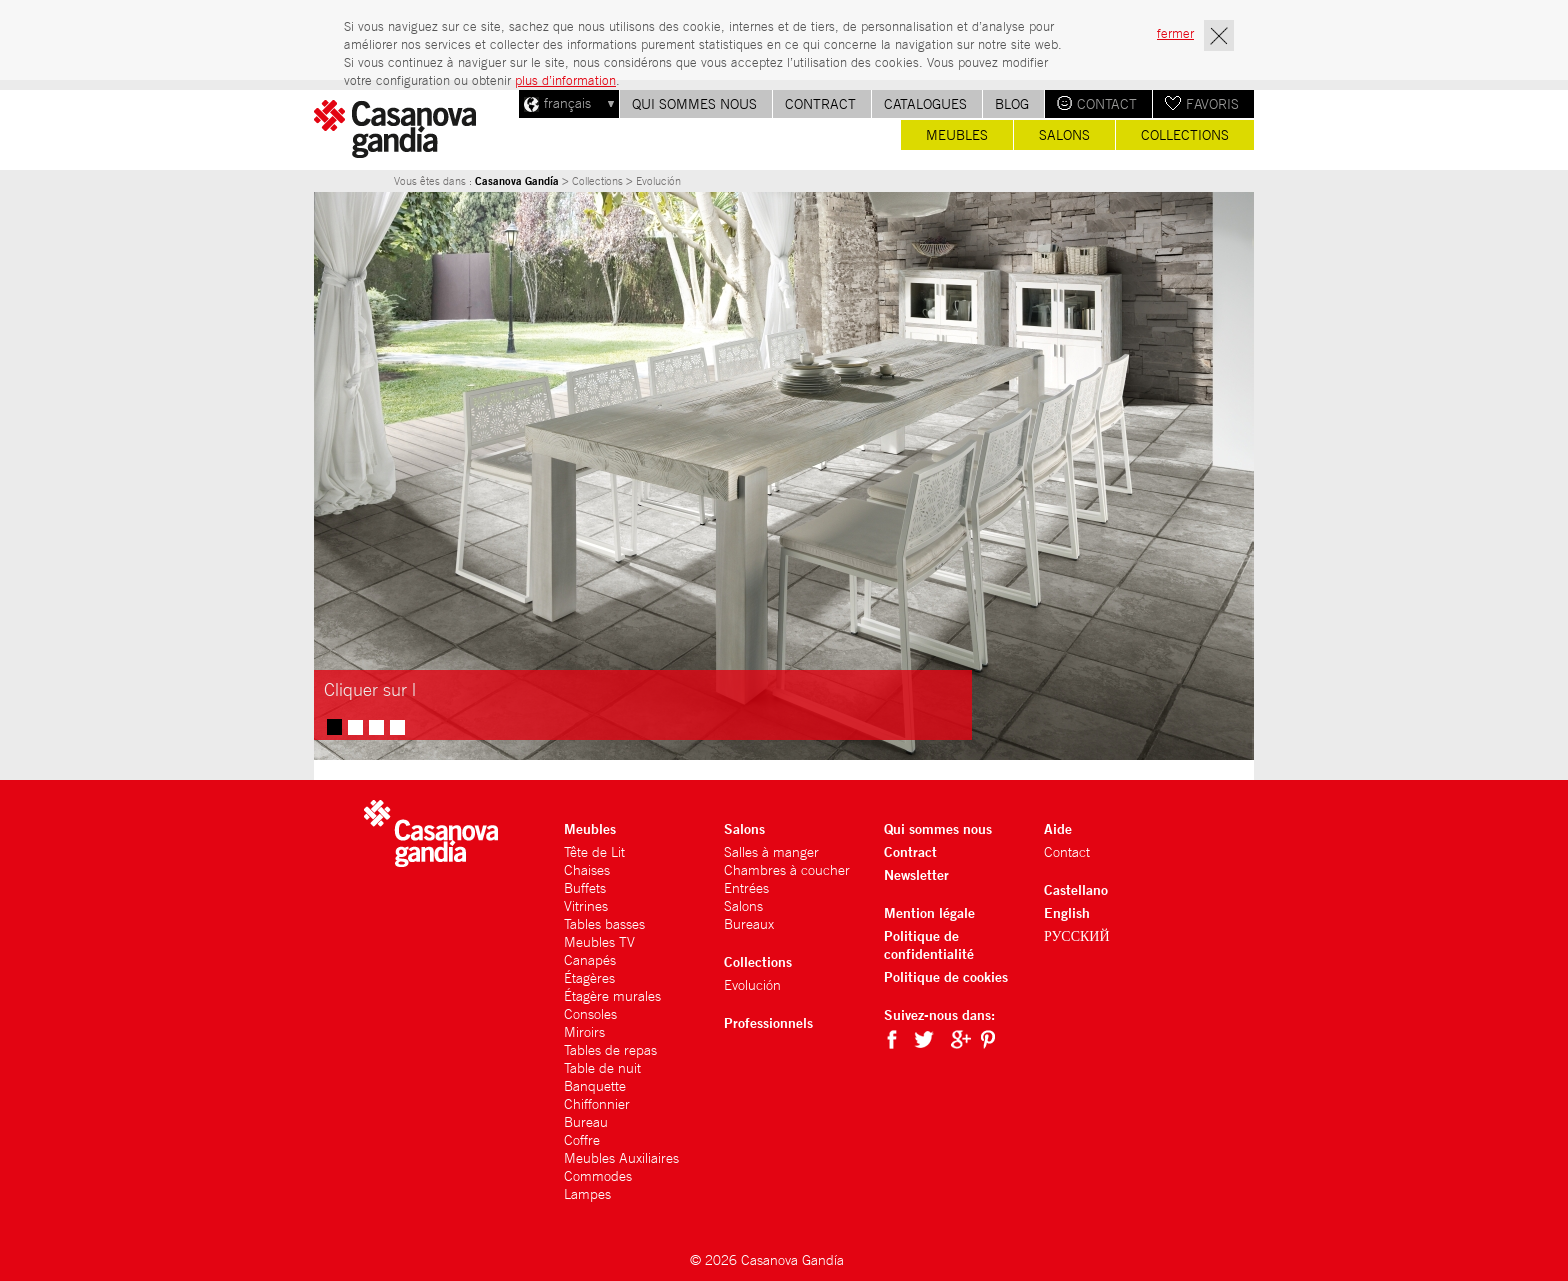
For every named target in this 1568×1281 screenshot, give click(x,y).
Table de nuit (602, 1068)
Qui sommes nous (694, 104)
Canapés (590, 960)
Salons (1064, 135)
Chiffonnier (597, 1104)
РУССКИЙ (1077, 935)
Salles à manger (771, 852)
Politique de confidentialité (929, 944)
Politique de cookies (946, 976)
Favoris (1212, 104)
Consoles (590, 1014)
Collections (1185, 135)
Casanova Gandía (517, 181)
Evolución (752, 985)
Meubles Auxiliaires (621, 1158)
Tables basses (604, 924)
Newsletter (916, 874)
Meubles (957, 135)
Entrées (746, 888)
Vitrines (586, 906)
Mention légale (929, 912)
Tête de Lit (594, 852)
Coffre (582, 1140)
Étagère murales (612, 996)
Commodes (598, 1176)
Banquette (595, 1086)
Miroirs (584, 1032)
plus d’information (565, 80)
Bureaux (749, 924)
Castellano (1076, 889)
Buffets (585, 888)
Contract (820, 104)
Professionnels (768, 1022)
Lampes (587, 1194)
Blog (1012, 104)
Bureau (586, 1122)
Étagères (589, 978)
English (1067, 912)
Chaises (587, 870)
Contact (1107, 104)
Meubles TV (599, 942)
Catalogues (925, 104)
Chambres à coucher (787, 870)
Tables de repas (610, 1050)
